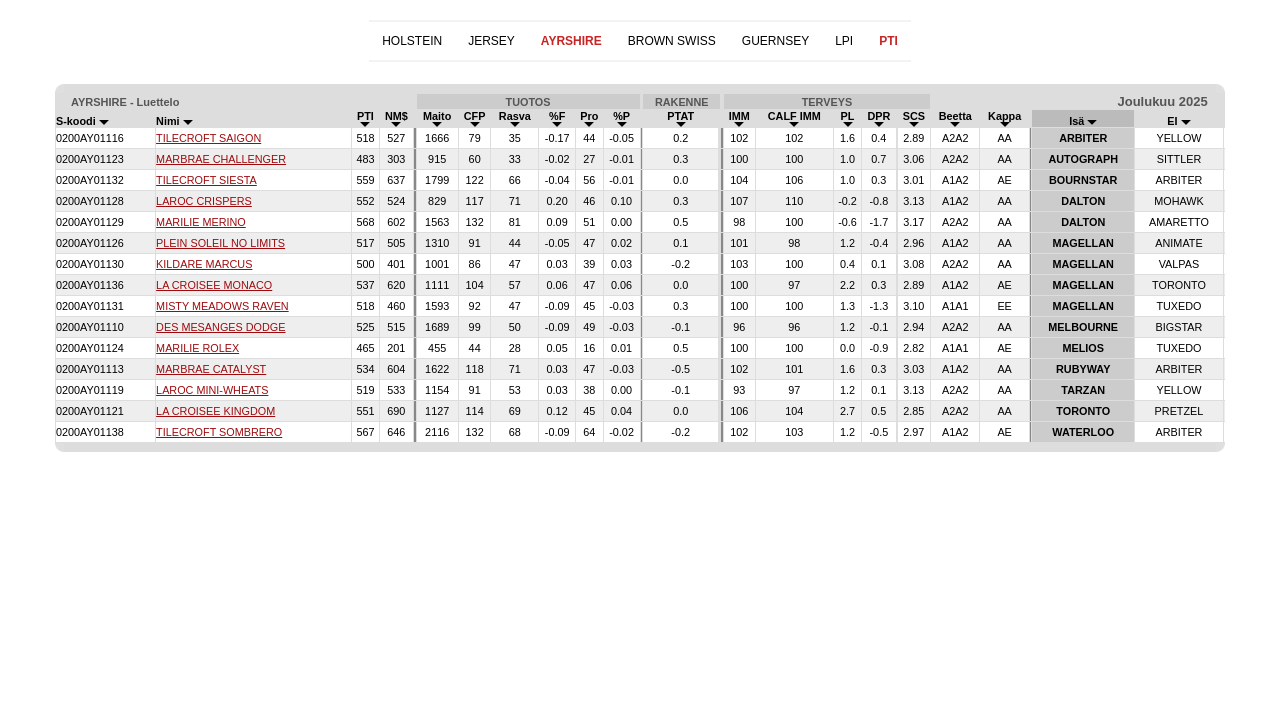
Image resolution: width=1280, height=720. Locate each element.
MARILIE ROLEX (197, 348)
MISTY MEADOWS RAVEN (222, 306)
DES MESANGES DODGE (220, 327)
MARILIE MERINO (201, 222)
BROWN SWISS (672, 41)
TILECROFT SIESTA (206, 180)
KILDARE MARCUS (204, 264)
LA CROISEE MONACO (214, 285)
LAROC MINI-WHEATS (212, 390)
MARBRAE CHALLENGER (221, 159)
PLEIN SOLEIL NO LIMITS (220, 243)
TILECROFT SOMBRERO (219, 432)
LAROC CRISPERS (204, 201)
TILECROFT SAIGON (208, 138)
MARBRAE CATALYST (211, 369)
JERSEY (491, 41)
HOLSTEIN (412, 41)
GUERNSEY (775, 41)
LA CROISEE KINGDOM (215, 411)
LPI (844, 41)
